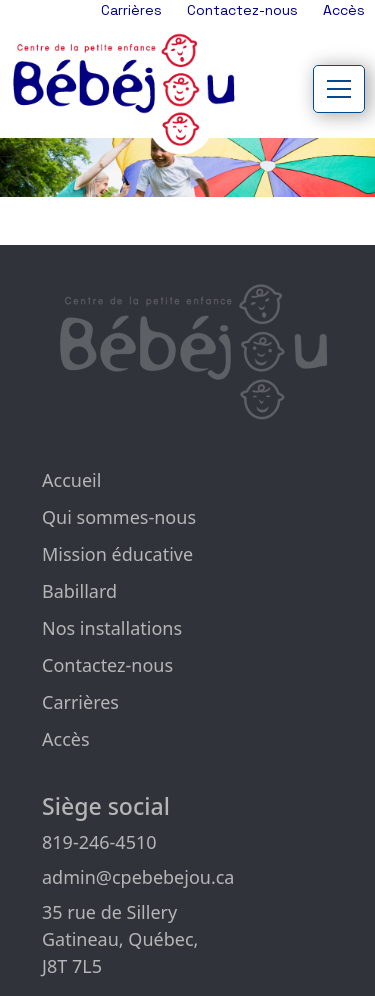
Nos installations (112, 628)
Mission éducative (117, 554)
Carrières (131, 10)
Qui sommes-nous (119, 517)
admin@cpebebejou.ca (138, 877)
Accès (344, 10)
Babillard (79, 591)
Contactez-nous (242, 10)
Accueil (71, 480)
